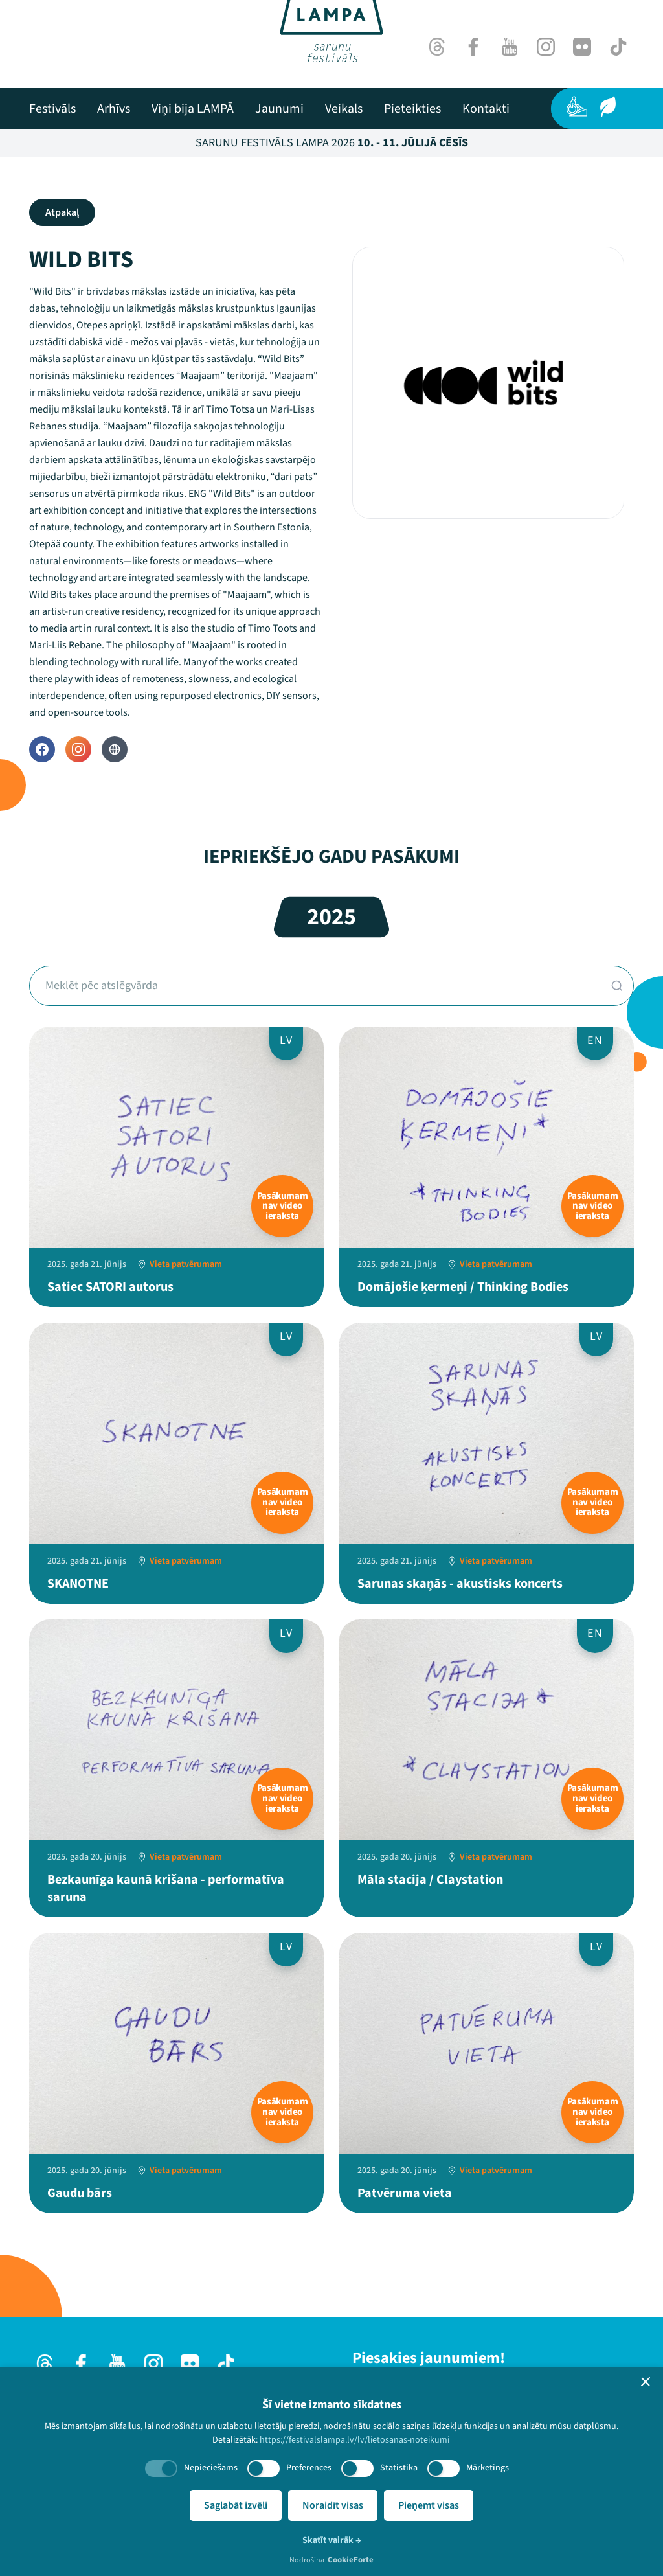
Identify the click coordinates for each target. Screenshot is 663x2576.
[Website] (115, 749)
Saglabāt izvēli (235, 2505)
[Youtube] (509, 46)
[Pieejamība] (577, 106)
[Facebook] (473, 46)
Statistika (399, 2467)
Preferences (309, 2467)
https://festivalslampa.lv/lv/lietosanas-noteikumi (354, 2440)
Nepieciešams (211, 2467)
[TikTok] (618, 46)
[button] (645, 2381)
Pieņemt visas (428, 2505)
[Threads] (437, 46)
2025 (331, 916)
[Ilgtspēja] (608, 106)
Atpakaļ (62, 212)
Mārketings (487, 2467)
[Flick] (582, 46)
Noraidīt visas (332, 2505)
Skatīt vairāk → (331, 2540)
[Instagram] (545, 46)
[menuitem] (52, 109)
